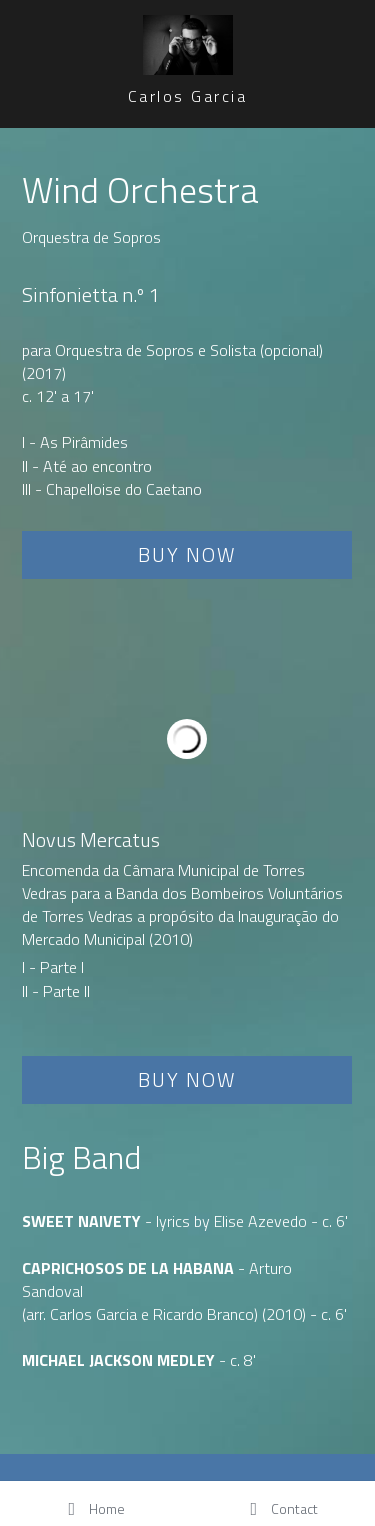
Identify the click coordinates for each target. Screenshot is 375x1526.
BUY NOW (187, 554)
